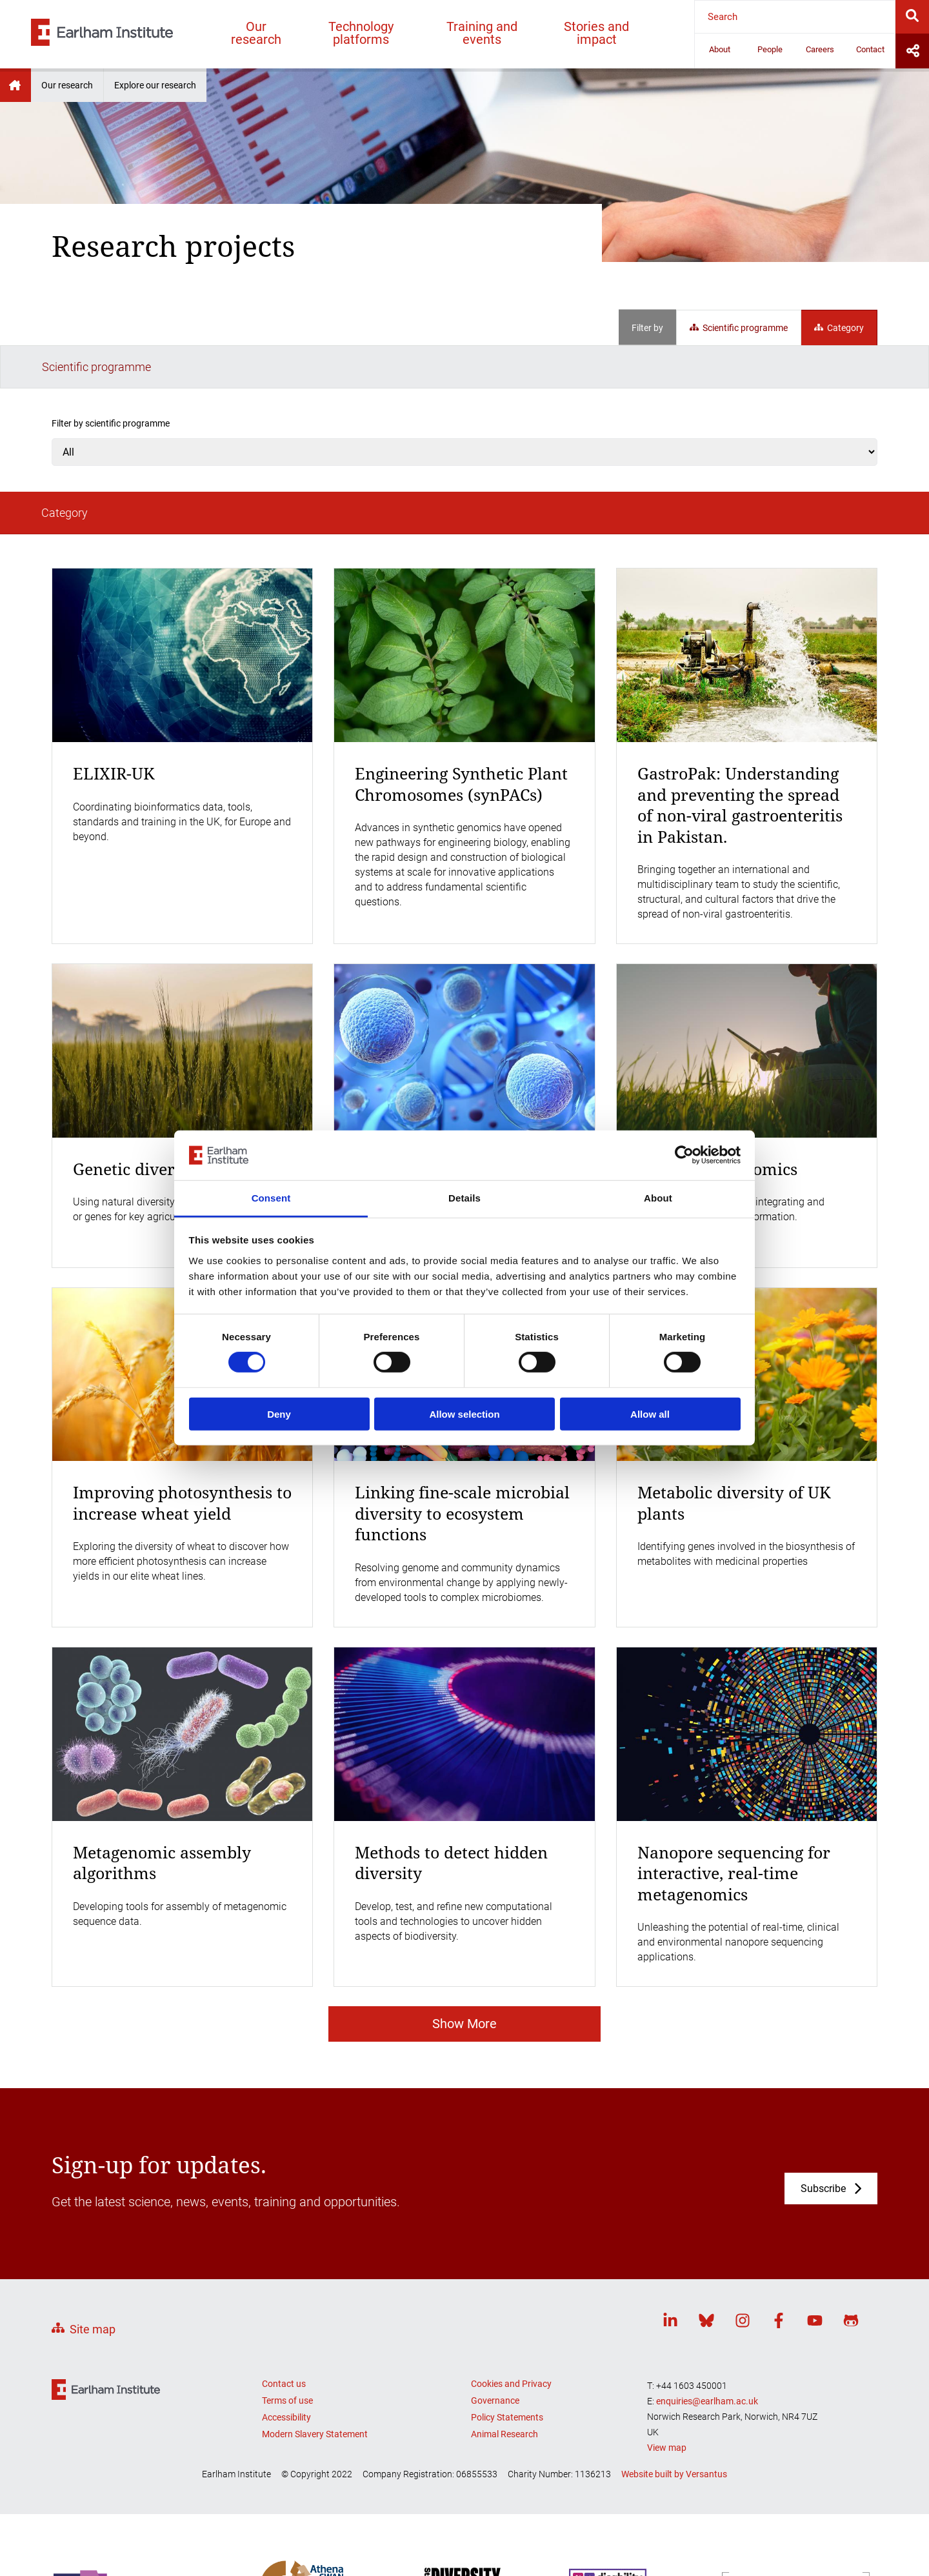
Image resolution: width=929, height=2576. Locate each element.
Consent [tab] (271, 1197)
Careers (820, 49)
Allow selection (464, 1413)
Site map (92, 2242)
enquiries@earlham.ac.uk (707, 2314)
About (719, 49)
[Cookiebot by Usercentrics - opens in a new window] (684, 1155)
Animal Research (504, 2346)
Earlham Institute (15, 85)
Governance (495, 2313)
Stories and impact (596, 33)
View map (666, 2361)
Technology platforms (361, 33)
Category (839, 328)
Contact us (284, 2296)
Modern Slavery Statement (315, 2346)
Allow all (650, 1413)
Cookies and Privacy (511, 2296)
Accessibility (286, 2330)
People (770, 49)
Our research (256, 33)
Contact (870, 49)
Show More (464, 1936)
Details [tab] (464, 1197)
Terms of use (287, 2313)
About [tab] (658, 1197)
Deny (279, 1413)
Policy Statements (507, 2330)
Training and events (481, 33)
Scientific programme (739, 328)
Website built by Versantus (674, 2387)
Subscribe (823, 2102)
